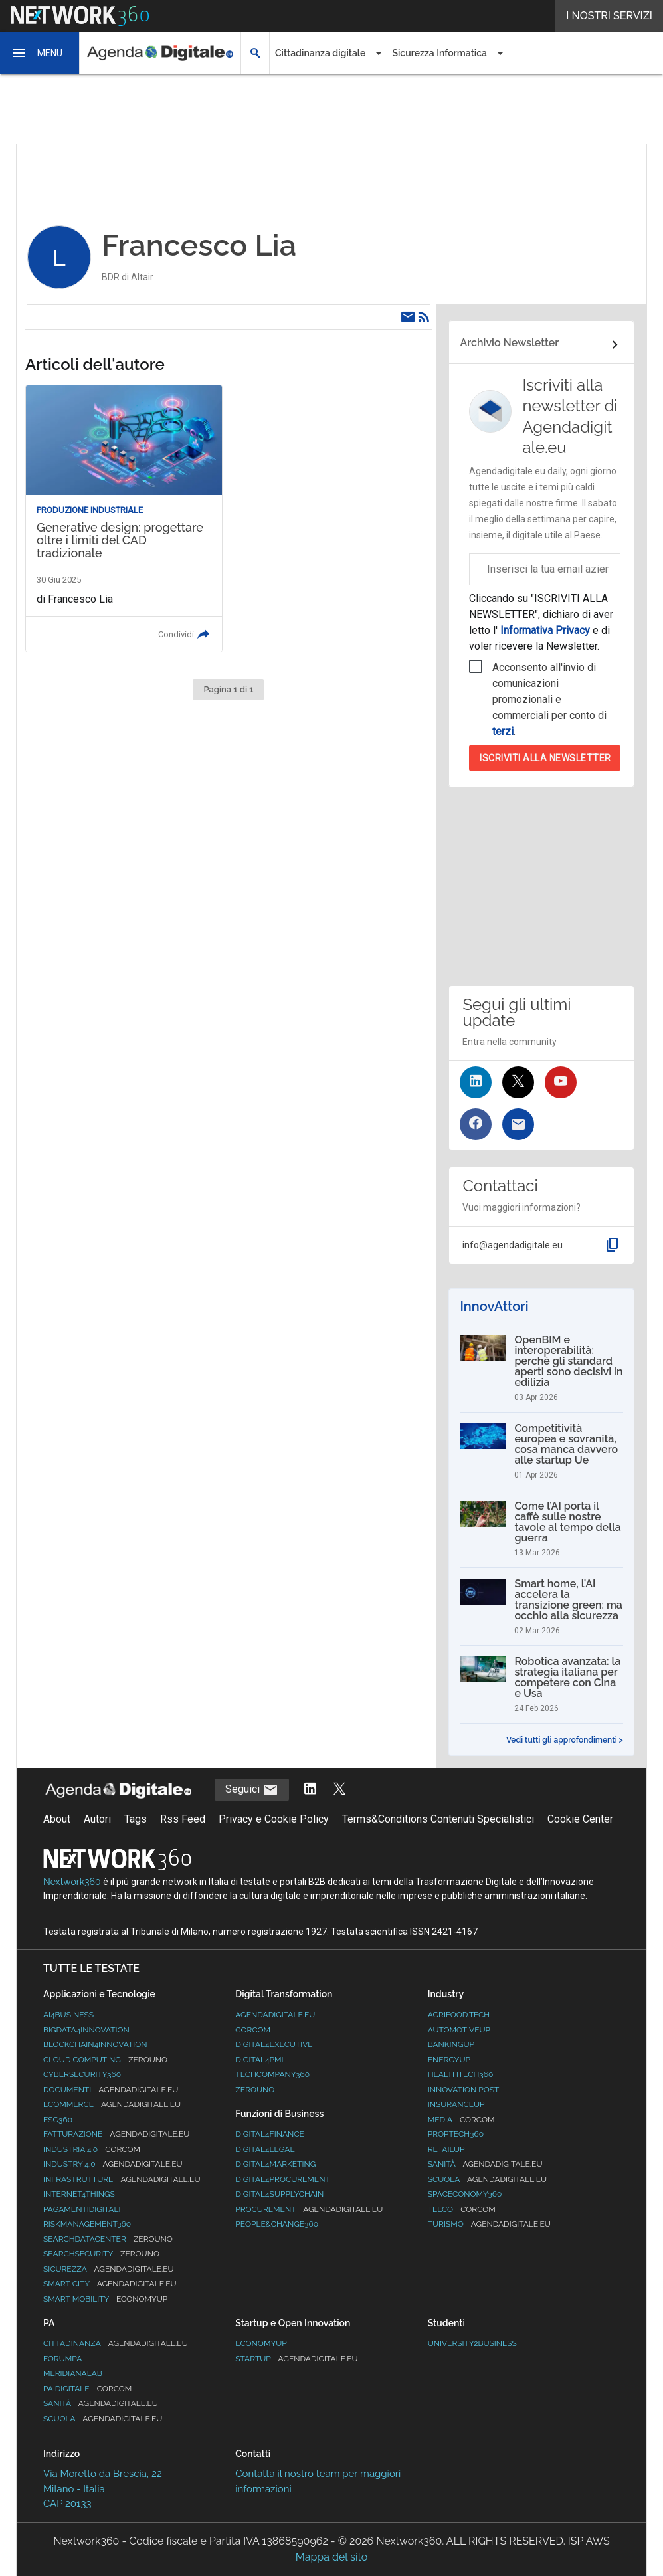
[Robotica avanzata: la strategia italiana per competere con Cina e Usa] (541, 1684)
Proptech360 (456, 2134)
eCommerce (112, 2104)
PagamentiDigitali (81, 2209)
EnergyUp (449, 2059)
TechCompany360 (272, 2074)
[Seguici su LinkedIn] (476, 1082)
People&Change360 (276, 2224)
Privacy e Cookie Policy (274, 1819)
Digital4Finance (269, 2134)
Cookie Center (580, 1819)
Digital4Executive (273, 2044)
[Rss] (424, 317)
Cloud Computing (105, 2059)
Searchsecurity (101, 2253)
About (56, 1819)
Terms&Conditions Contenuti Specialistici (438, 1819)
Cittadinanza (115, 2343)
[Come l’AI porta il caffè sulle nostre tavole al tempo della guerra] (541, 1529)
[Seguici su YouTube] (561, 1082)
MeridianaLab (72, 2373)
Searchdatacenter (108, 2239)
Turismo (489, 2224)
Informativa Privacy (545, 630)
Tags (135, 1819)
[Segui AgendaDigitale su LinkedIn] (310, 1789)
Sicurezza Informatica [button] (439, 53)
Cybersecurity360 (82, 2074)
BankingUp (451, 2044)
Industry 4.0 (113, 2164)
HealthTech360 (461, 2074)
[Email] (408, 317)
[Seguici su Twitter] (518, 1082)
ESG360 (57, 2119)
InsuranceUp (456, 2104)
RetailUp (446, 2149)
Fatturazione (116, 2134)
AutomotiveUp (459, 2029)
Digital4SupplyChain (279, 2194)
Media (461, 2119)
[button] (40, 53)
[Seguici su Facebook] (476, 1124)
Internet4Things (79, 2194)
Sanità (485, 2164)
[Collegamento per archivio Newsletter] (541, 345)
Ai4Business (68, 2014)
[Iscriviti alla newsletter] (518, 1124)
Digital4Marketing (275, 2164)
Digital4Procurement (282, 2179)
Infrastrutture (122, 2179)
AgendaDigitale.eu (275, 2014)
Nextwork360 (72, 1881)
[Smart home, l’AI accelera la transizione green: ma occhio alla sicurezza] (541, 1607)
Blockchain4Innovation (95, 2044)
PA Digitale (87, 2388)
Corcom (252, 2029)
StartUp (296, 2358)
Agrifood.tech (459, 2014)
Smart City (110, 2283)
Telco (462, 2209)
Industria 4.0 (91, 2149)
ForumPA (62, 2358)
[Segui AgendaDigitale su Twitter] (339, 1789)
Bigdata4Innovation (86, 2029)
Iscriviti (545, 758)
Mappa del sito (331, 2557)
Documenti (110, 2089)
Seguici (251, 1790)
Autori (97, 1819)
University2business (472, 2343)
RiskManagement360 (87, 2224)
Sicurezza (108, 2269)
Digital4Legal (264, 2149)
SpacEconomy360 (465, 2194)
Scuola (487, 2179)
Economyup (260, 2343)
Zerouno (254, 2089)
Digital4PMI (259, 2059)
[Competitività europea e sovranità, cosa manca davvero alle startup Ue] (541, 1451)
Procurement (309, 2209)
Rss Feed (182, 1819)
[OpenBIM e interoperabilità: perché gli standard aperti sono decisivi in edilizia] (541, 1368)
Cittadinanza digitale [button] (320, 53)
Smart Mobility (105, 2299)
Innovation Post (464, 2089)
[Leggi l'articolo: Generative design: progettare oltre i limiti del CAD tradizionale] (124, 518)
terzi (503, 731)
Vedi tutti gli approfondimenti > (564, 1740)
